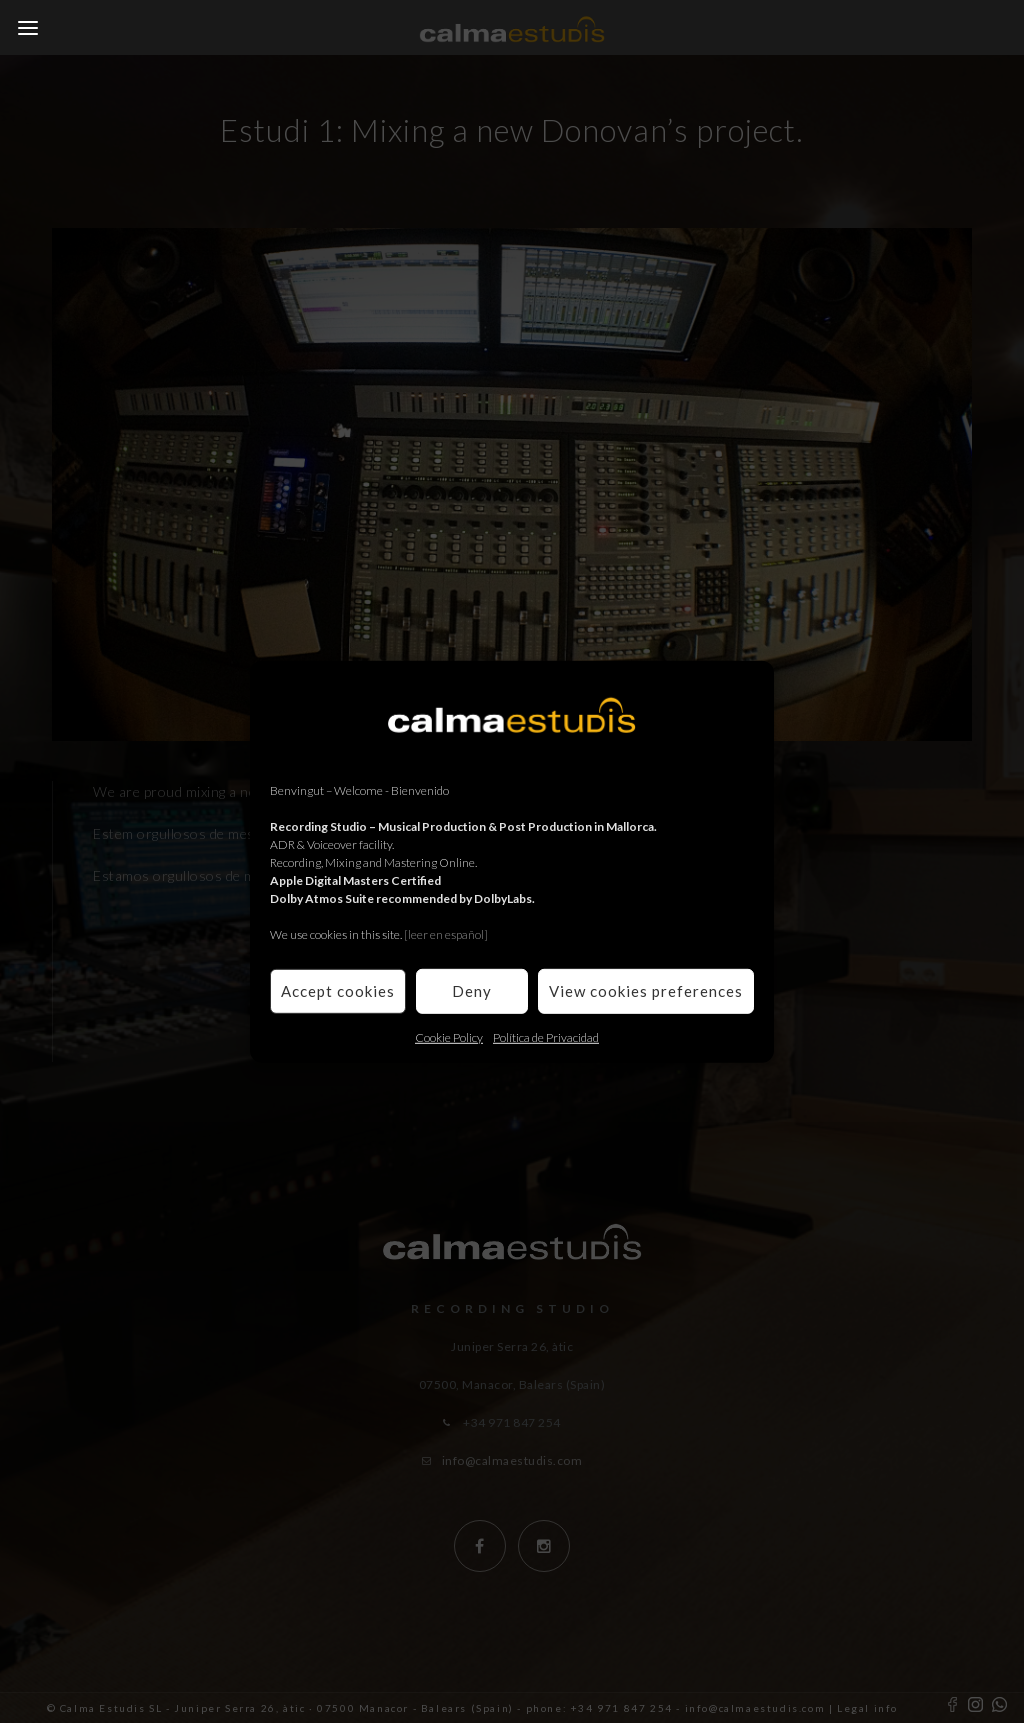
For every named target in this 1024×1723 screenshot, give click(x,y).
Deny (472, 991)
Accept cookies (338, 991)
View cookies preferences (646, 991)
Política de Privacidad (546, 1036)
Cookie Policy (449, 1036)
